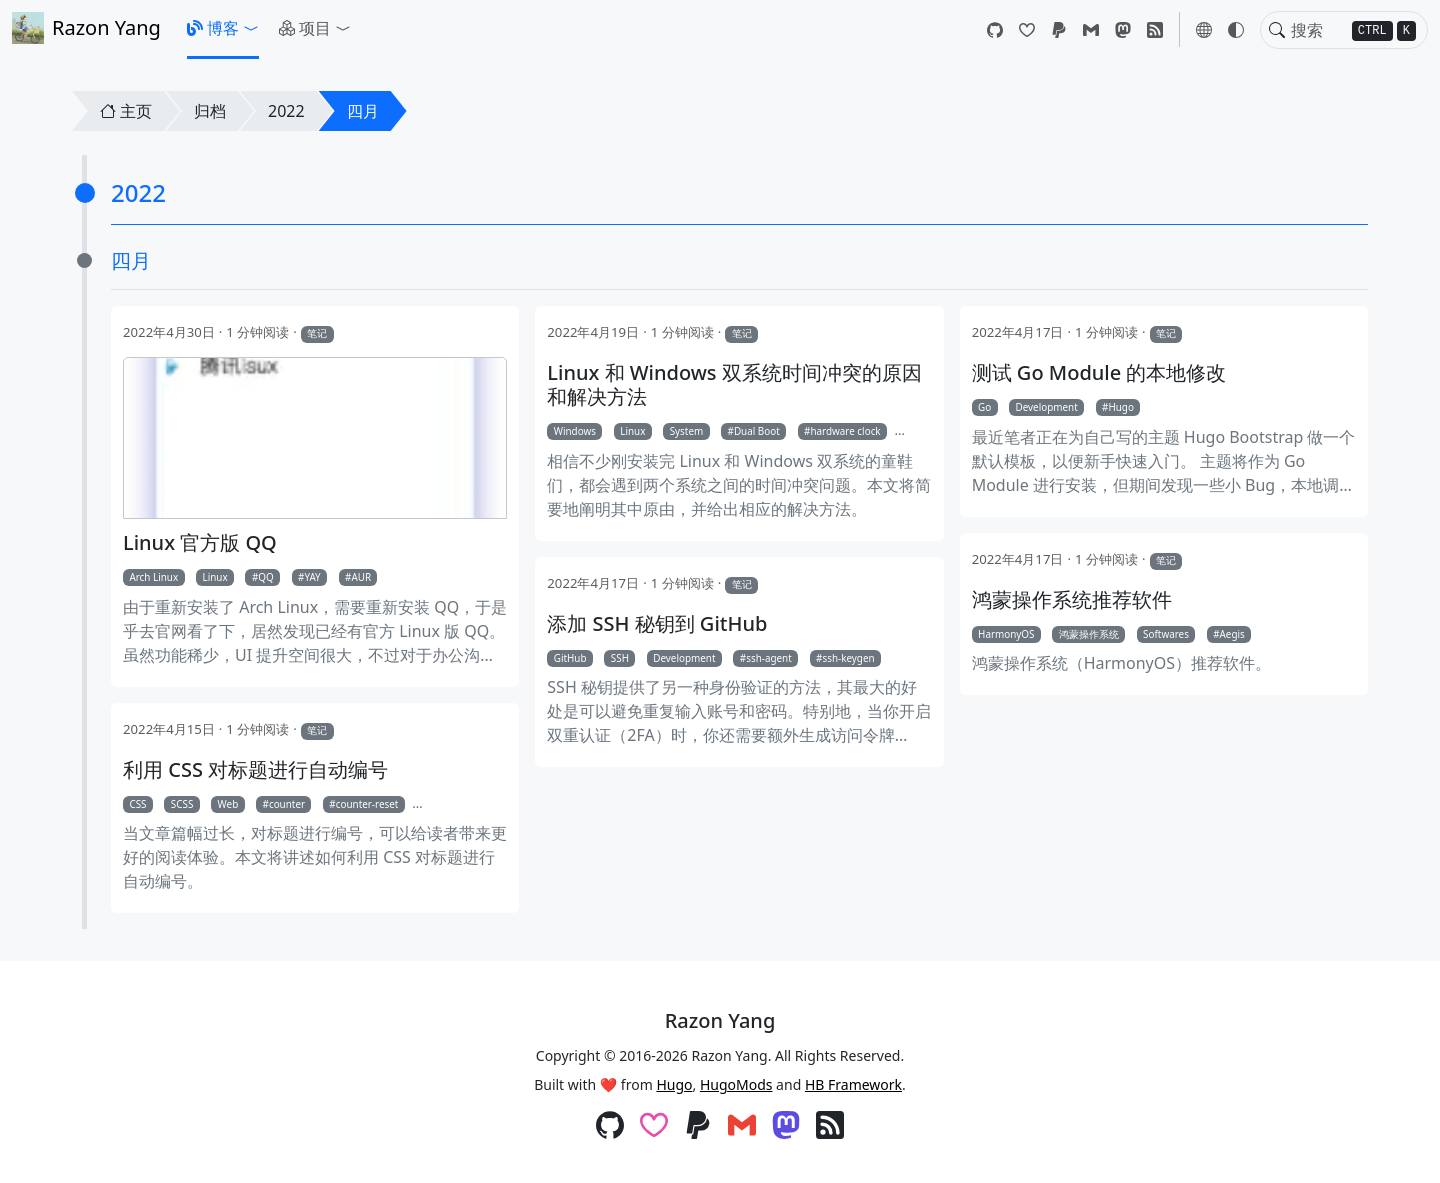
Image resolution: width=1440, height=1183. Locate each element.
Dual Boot (757, 431)
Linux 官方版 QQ (200, 543)
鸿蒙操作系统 (1089, 634)
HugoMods (736, 1084)
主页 (126, 111)
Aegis (1232, 634)
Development (1047, 407)
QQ (265, 577)
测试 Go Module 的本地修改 (1099, 373)
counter (287, 804)
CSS (137, 804)
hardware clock (845, 431)
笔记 (317, 333)
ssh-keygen (848, 658)
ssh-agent (769, 658)
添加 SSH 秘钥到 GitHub (657, 624)
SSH (620, 658)
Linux (214, 577)
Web (228, 804)
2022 (286, 111)
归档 (210, 111)
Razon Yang (86, 28)
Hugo (1120, 407)
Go (984, 407)
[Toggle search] (1277, 30)
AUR (361, 577)
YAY (312, 577)
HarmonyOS (1006, 634)
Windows (575, 431)
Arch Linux (153, 577)
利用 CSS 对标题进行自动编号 (255, 770)
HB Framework (853, 1084)
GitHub (570, 658)
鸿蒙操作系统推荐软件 (1072, 600)
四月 (363, 111)
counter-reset (367, 804)
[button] (223, 28)
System (687, 431)
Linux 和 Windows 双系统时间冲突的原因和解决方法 (734, 385)
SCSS (182, 804)
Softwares (1166, 634)
